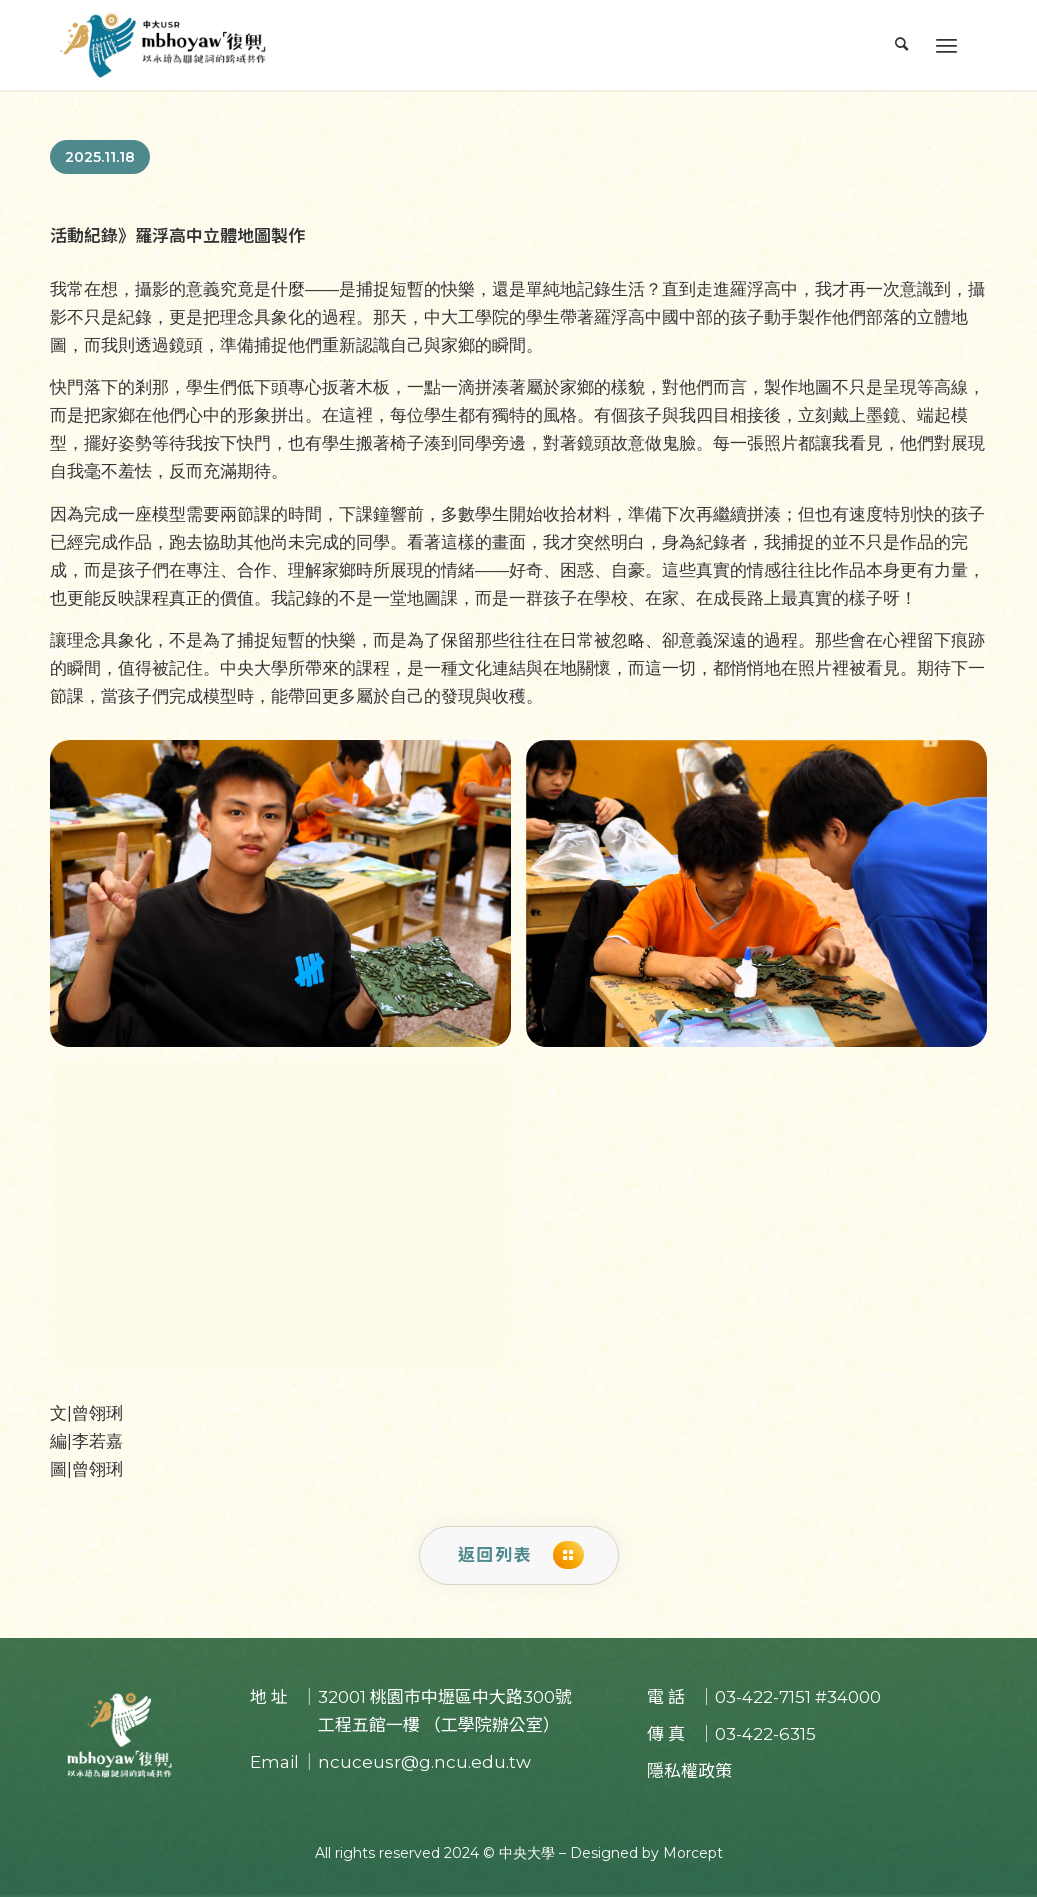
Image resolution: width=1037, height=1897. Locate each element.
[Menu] (946, 45)
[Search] (902, 45)
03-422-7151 (763, 1697)
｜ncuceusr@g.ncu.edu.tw (416, 1762)
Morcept (693, 1853)
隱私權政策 (689, 1771)
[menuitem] (902, 45)
